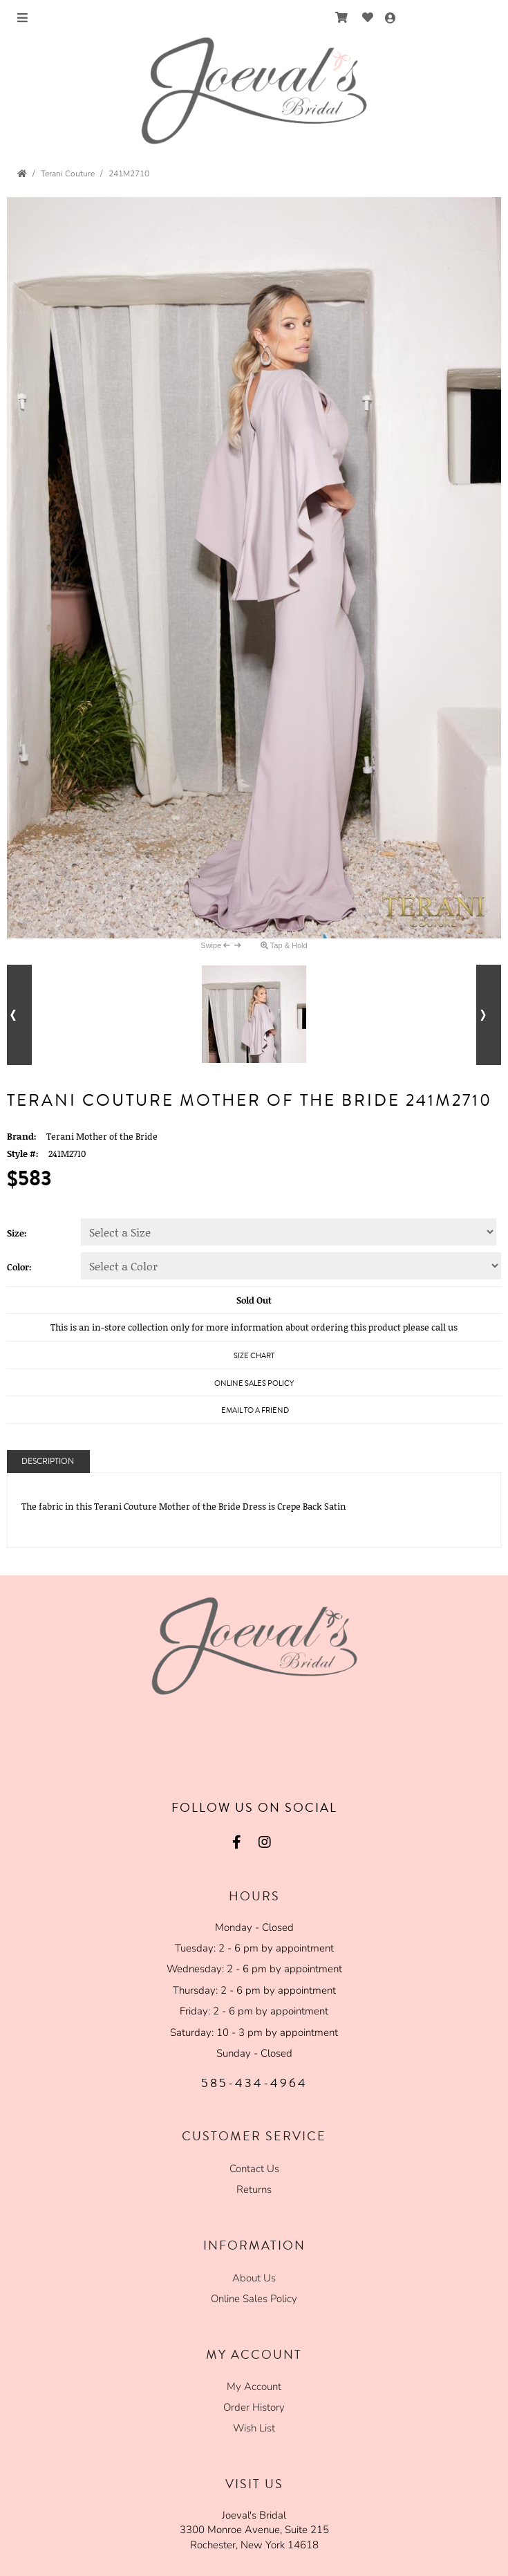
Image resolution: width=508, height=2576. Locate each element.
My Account (254, 2386)
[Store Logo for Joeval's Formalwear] (254, 91)
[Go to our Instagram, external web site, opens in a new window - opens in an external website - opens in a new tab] (264, 1842)
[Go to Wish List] (368, 17)
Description (47, 1461)
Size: (17, 1233)
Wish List (254, 2428)
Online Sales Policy (254, 2299)
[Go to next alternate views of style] (488, 1015)
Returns (254, 2189)
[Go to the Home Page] (22, 173)
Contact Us (254, 2169)
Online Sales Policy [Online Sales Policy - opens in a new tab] (254, 1383)
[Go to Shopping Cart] (342, 17)
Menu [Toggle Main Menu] (34, 19)
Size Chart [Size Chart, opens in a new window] (254, 1356)
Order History (254, 2407)
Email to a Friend (255, 1410)
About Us (254, 2278)
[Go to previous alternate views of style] (19, 1015)
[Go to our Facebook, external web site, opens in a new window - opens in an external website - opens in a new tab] (237, 1842)
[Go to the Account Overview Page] (390, 19)
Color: (19, 1267)
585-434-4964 (254, 2083)
